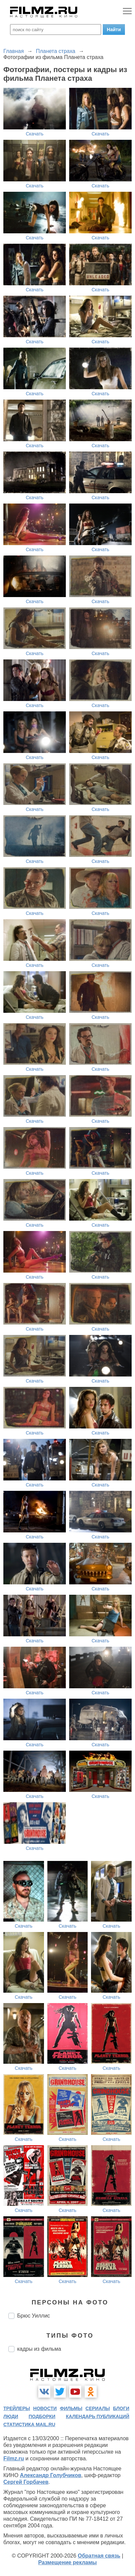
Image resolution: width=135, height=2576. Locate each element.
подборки (42, 2416)
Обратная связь (99, 2556)
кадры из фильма (39, 2349)
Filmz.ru (13, 2458)
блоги (121, 2408)
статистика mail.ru (29, 2424)
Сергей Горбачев (25, 2482)
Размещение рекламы (67, 2562)
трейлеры (16, 2408)
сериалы (98, 2408)
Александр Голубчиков (50, 2475)
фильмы (71, 2408)
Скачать (35, 133)
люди (10, 2416)
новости (45, 2408)
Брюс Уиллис (33, 2316)
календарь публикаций (97, 2416)
